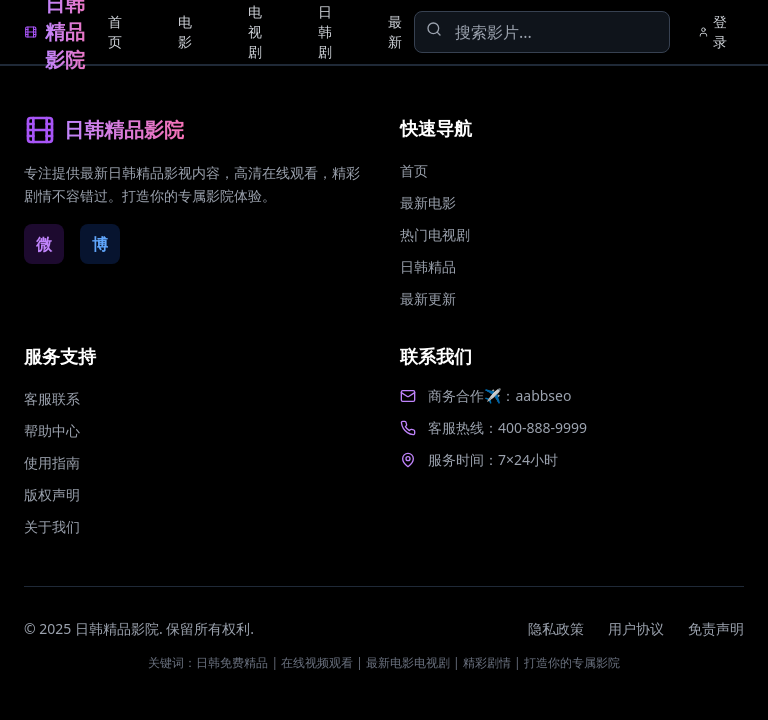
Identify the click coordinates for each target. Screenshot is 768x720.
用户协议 (636, 628)
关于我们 (52, 526)
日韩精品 (428, 266)
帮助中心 (52, 430)
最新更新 (428, 298)
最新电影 (428, 202)
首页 (115, 31)
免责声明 (716, 628)
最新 (395, 31)
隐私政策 (556, 628)
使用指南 (52, 462)
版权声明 (52, 494)
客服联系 (52, 398)
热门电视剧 (435, 234)
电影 (185, 31)
